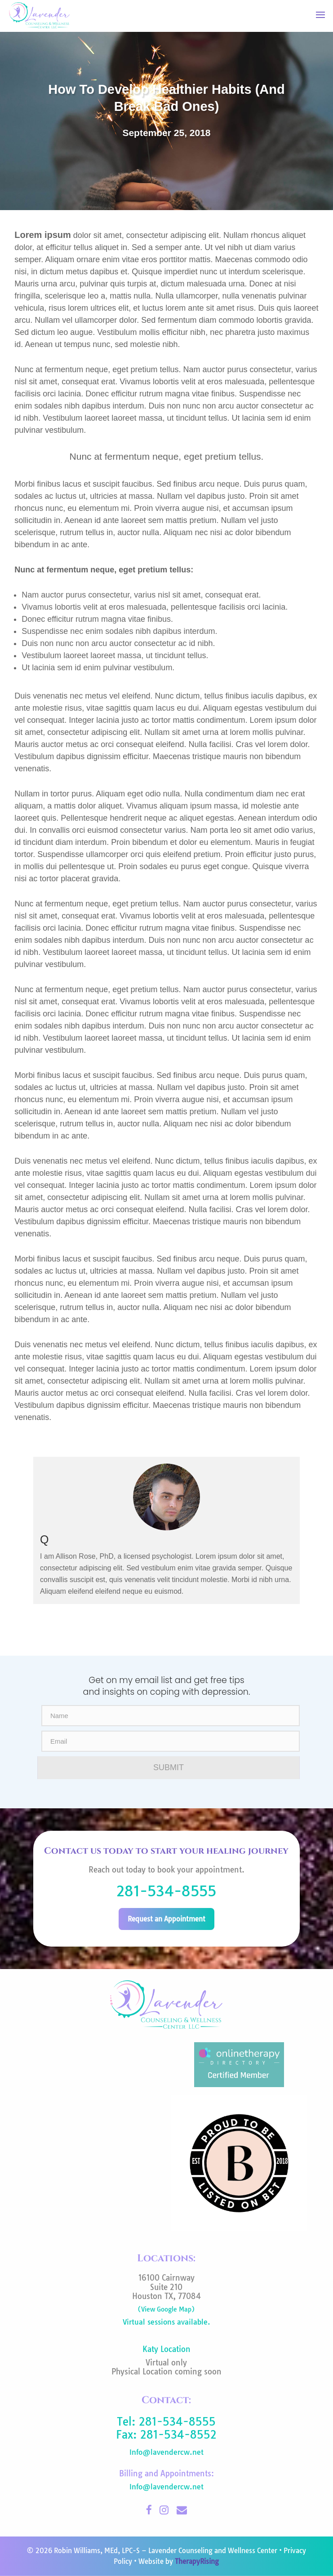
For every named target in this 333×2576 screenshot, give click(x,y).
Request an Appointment (166, 1919)
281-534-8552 (178, 2434)
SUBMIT (168, 1767)
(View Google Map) (166, 2309)
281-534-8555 (166, 1891)
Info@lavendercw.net (166, 2452)
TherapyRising (197, 2561)
